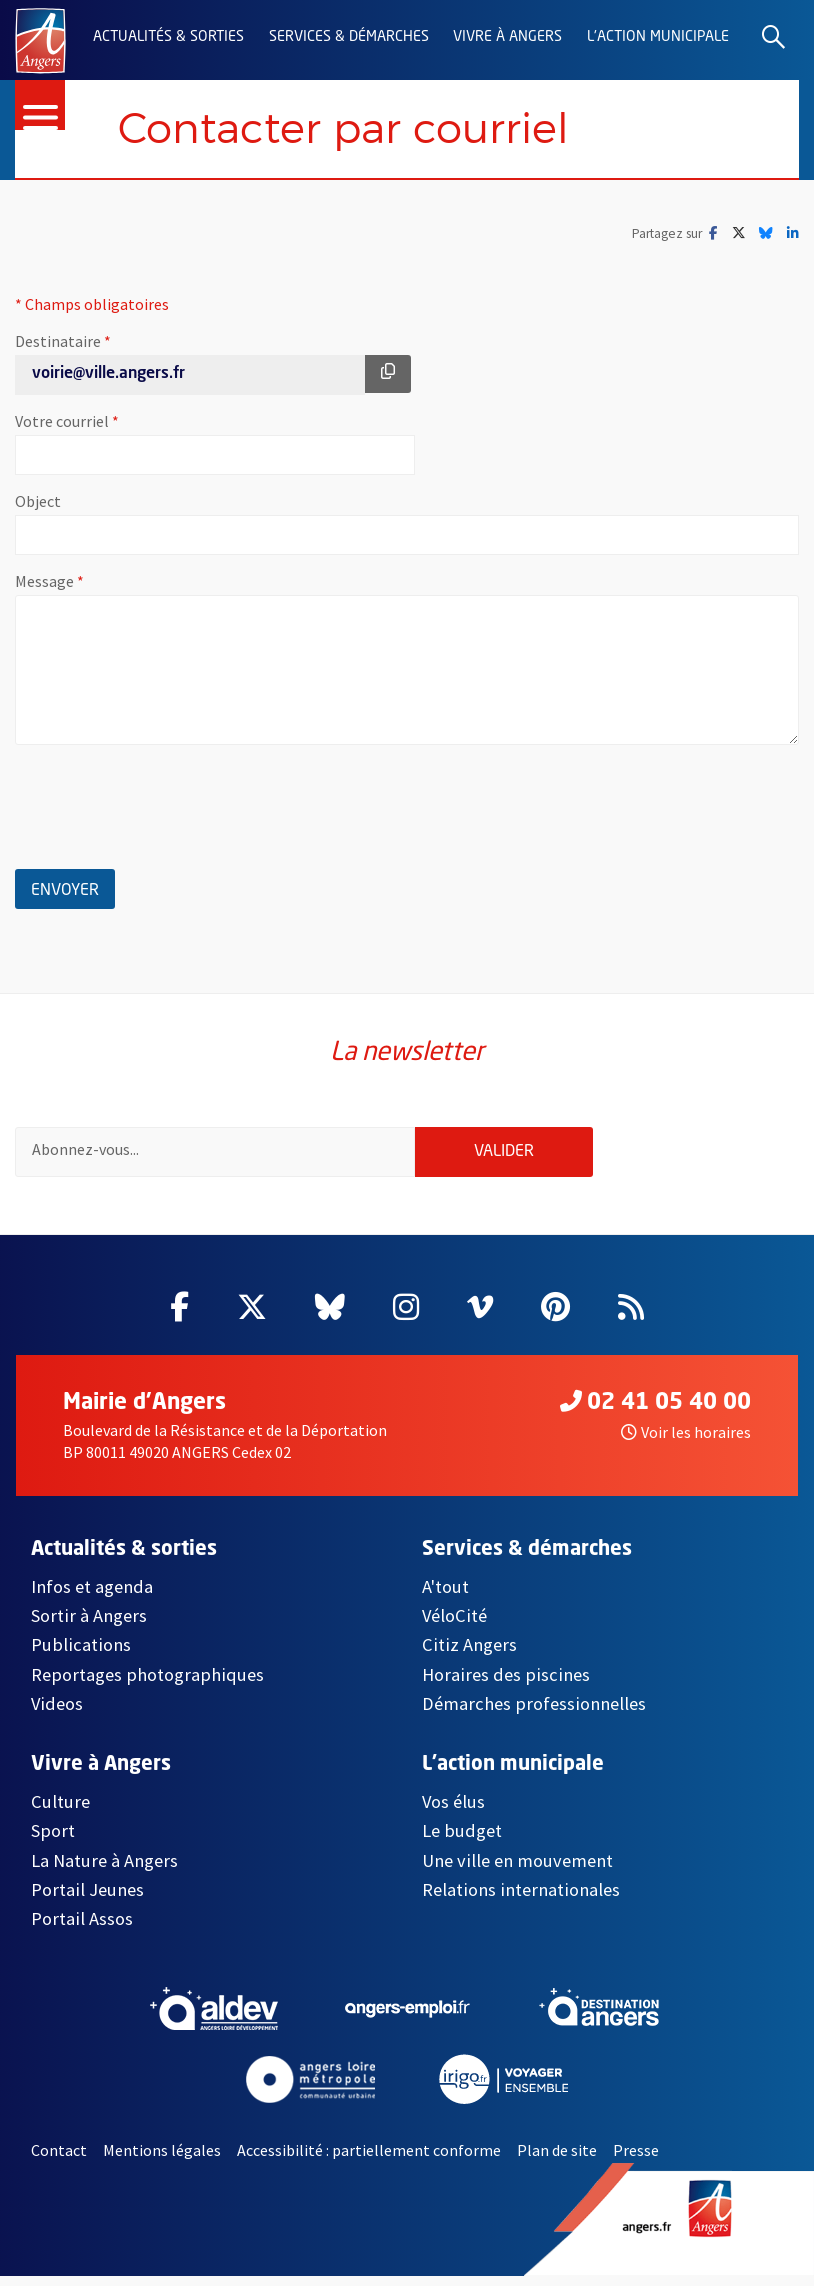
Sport (53, 1841)
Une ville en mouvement (517, 1870)
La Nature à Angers (104, 1870)
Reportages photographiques (147, 1685)
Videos (57, 1714)
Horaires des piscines (506, 1685)
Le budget (462, 1841)
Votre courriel (129, 422)
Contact (59, 2161)
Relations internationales (521, 1900)
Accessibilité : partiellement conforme (369, 2161)
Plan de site (557, 2161)
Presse (636, 2161)
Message (111, 582)
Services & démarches (349, 37)
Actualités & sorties (168, 37)
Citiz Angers (469, 1655)
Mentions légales (162, 2161)
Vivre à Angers (507, 37)
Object (38, 502)
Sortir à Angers (89, 1626)
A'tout (445, 1596)
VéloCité (454, 1626)
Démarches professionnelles (534, 1714)
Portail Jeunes (87, 1900)
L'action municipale (658, 37)
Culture (60, 1812)
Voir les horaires (686, 1443)
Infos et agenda (92, 1596)
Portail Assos (82, 1929)
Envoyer (73, 887)
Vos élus (453, 1812)
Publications (81, 1655)
